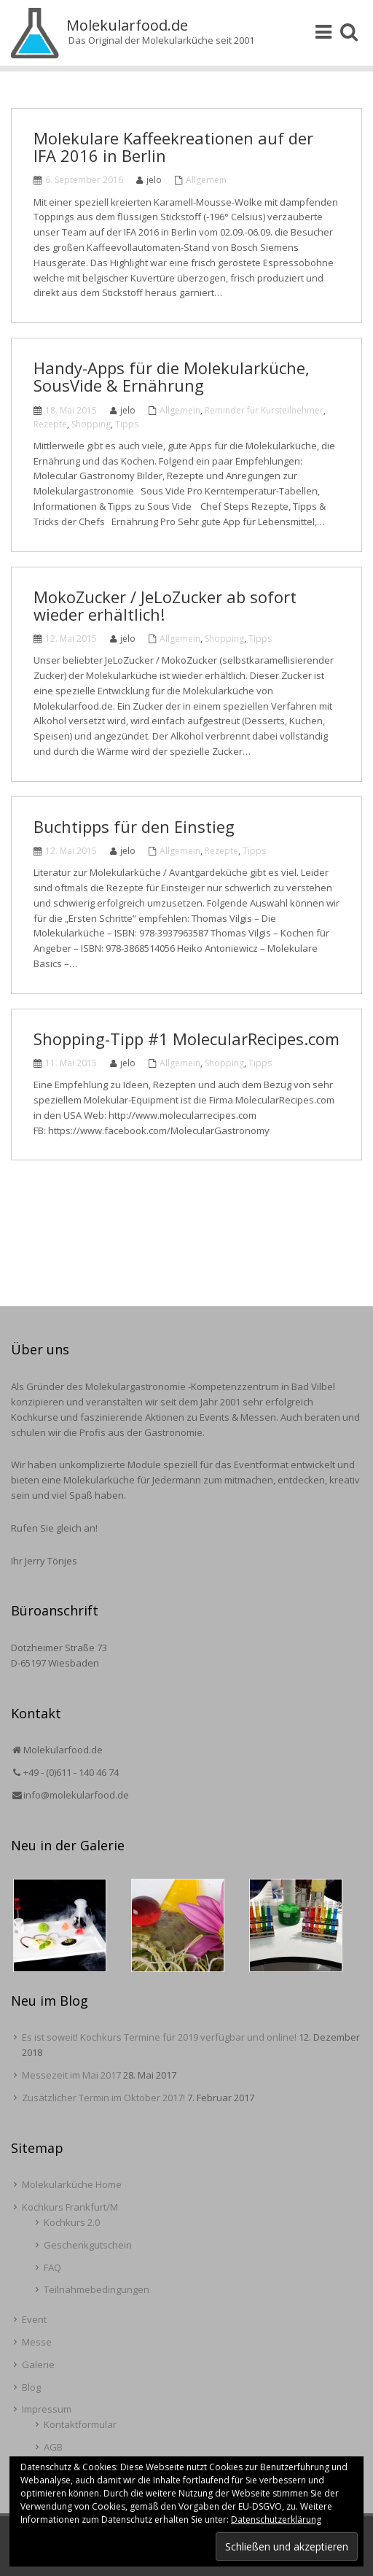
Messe (37, 2341)
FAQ (52, 2267)
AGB (53, 2446)
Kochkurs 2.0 (72, 2222)
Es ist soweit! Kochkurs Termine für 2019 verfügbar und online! (159, 2037)
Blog (31, 2387)
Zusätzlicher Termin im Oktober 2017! (103, 2097)
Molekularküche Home (72, 2184)
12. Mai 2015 (71, 638)
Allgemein (206, 180)
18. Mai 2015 (71, 410)
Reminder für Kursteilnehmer (264, 410)
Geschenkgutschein (88, 2244)
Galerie (38, 2364)
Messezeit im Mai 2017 (71, 2075)
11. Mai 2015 (71, 1063)
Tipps (126, 424)
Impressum (46, 2409)
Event (34, 2319)
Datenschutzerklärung (276, 2519)
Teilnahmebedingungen (96, 2289)
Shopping (91, 424)
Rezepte (50, 424)
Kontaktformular (80, 2424)
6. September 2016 (84, 180)
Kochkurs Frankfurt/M (70, 2207)
